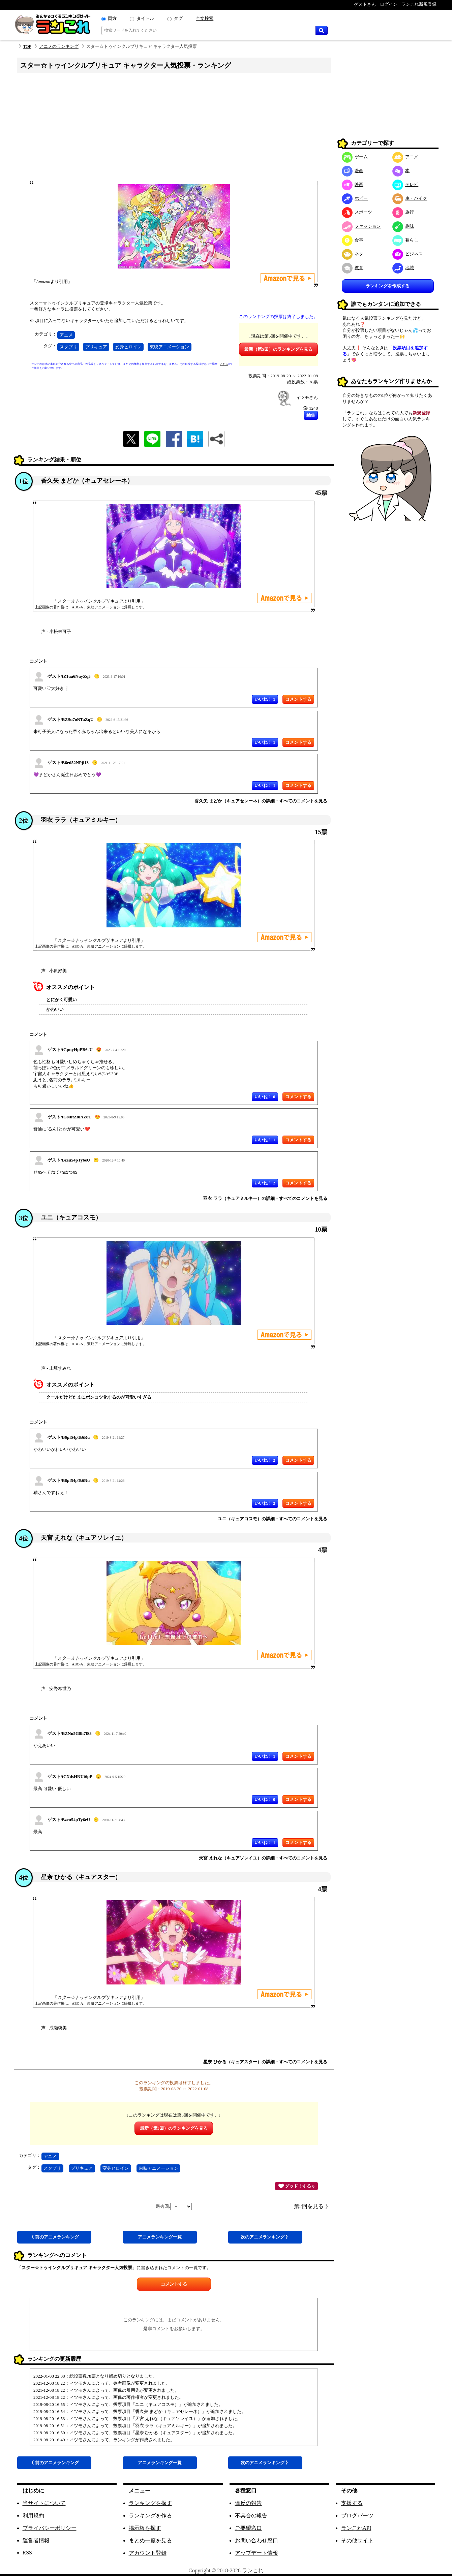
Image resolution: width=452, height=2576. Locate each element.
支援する (352, 2503)
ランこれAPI (356, 2528)
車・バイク (409, 198)
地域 (403, 267)
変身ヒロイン (128, 346)
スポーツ (357, 212)
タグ (178, 18)
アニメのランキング (59, 46)
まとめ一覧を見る (150, 2540)
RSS (27, 2552)
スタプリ (68, 346)
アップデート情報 (256, 2553)
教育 (353, 267)
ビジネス (407, 253)
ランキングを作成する (388, 285)
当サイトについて (44, 2503)
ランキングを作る (150, 2515)
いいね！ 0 (264, 1096)
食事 (353, 240)
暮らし (405, 240)
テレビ (405, 184)
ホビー (355, 198)
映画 (353, 184)
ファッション (361, 226)
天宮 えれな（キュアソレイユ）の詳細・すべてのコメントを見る (263, 1858)
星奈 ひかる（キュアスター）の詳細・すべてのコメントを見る (265, 2061)
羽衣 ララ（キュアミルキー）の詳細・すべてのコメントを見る (265, 1198)
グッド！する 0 (296, 2186)
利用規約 (33, 2515)
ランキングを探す (150, 2503)
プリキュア (96, 346)
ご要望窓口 (248, 2528)
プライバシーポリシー (50, 2528)
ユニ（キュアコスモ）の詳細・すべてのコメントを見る (272, 1518)
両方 (112, 18)
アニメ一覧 (160, 2236)
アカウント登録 (148, 2553)
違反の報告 (248, 2503)
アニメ (66, 335)
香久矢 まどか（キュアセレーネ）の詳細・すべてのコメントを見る (260, 800)
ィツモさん (307, 397)
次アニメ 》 (265, 2236)
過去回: (174, 2206)
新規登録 (421, 412)
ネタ (353, 253)
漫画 (353, 170)
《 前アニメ (54, 2236)
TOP (27, 46)
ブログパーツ (357, 2515)
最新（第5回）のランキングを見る (278, 349)
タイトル (145, 18)
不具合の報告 (251, 2515)
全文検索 (204, 18)
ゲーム (355, 156)
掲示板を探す (145, 2528)
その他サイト (357, 2540)
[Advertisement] (174, 129)
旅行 (403, 212)
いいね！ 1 (264, 699)
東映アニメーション (169, 346)
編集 (310, 415)
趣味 (403, 226)
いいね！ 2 (264, 1182)
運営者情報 (36, 2540)
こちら (224, 363)
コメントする (174, 2284)
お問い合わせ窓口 (256, 2540)
